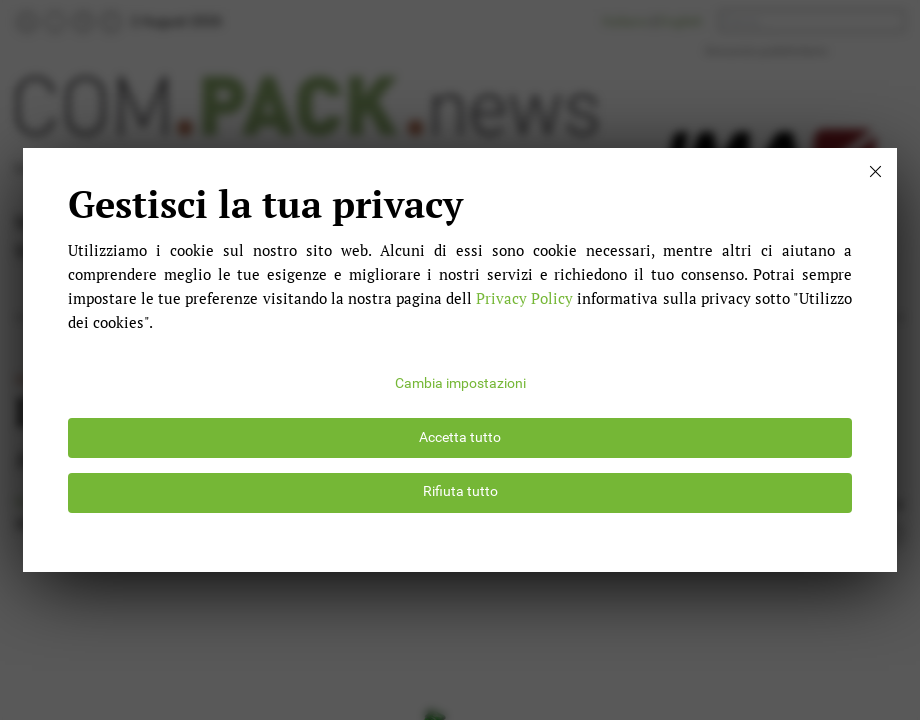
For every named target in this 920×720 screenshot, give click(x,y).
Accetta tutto (460, 437)
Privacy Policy (524, 298)
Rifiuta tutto (460, 491)
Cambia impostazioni (460, 383)
